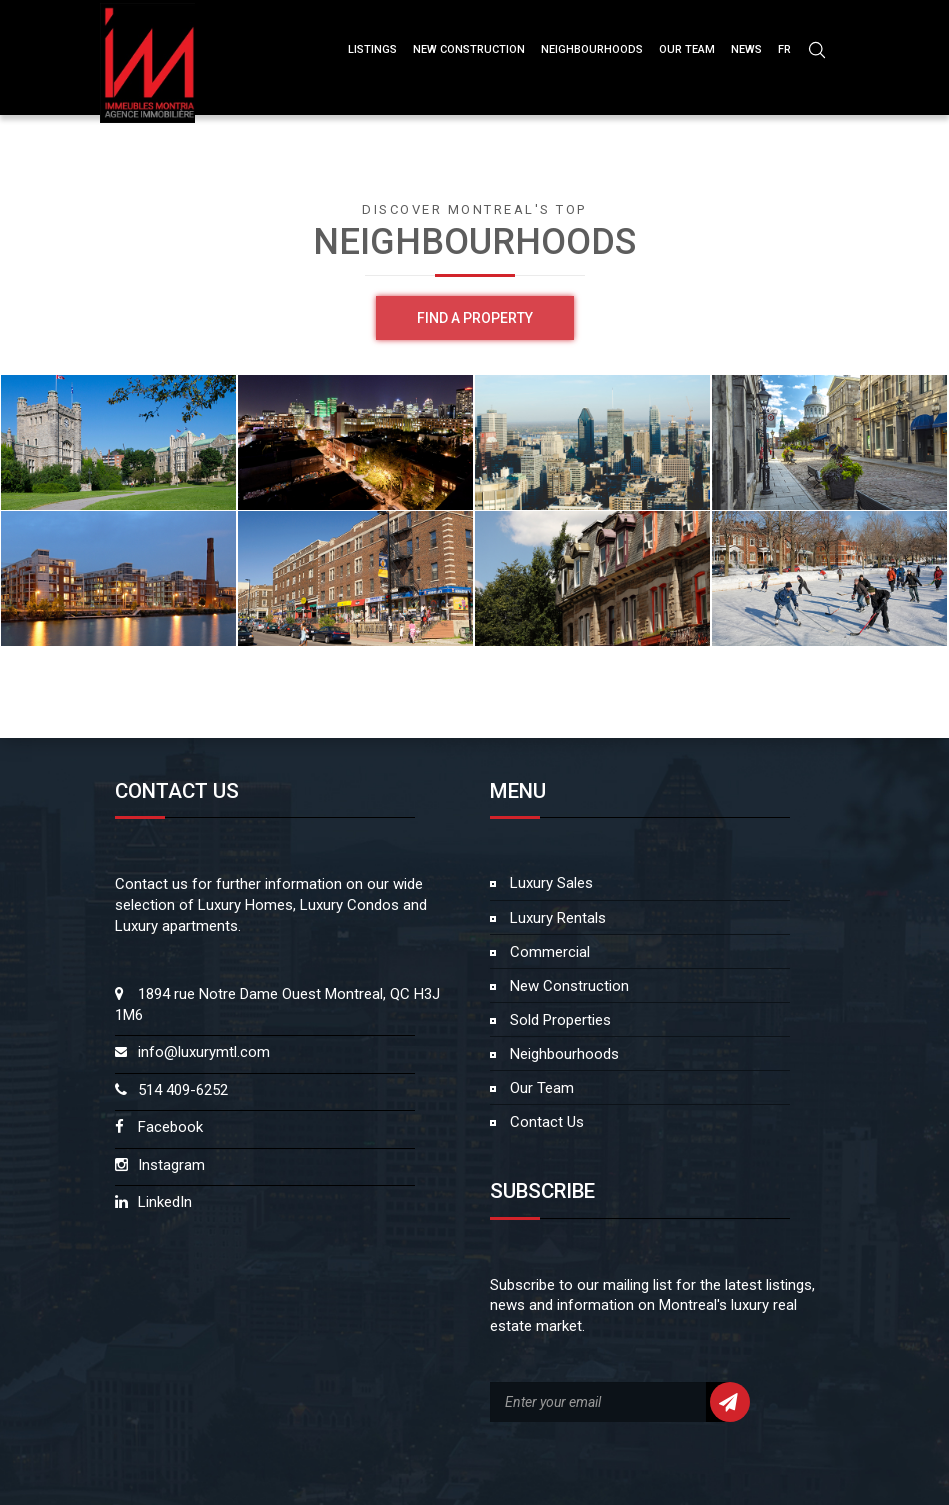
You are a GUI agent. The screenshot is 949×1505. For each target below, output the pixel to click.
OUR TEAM (687, 49)
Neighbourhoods (592, 49)
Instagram (171, 1165)
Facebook (170, 1127)
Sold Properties (558, 1020)
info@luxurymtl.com (204, 1052)
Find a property (475, 318)
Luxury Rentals (556, 918)
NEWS (746, 49)
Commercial (548, 952)
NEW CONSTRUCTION (469, 49)
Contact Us (545, 1122)
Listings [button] (372, 49)
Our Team (540, 1088)
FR (784, 49)
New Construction (567, 986)
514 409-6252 (183, 1090)
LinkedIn (165, 1202)
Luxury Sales (549, 883)
